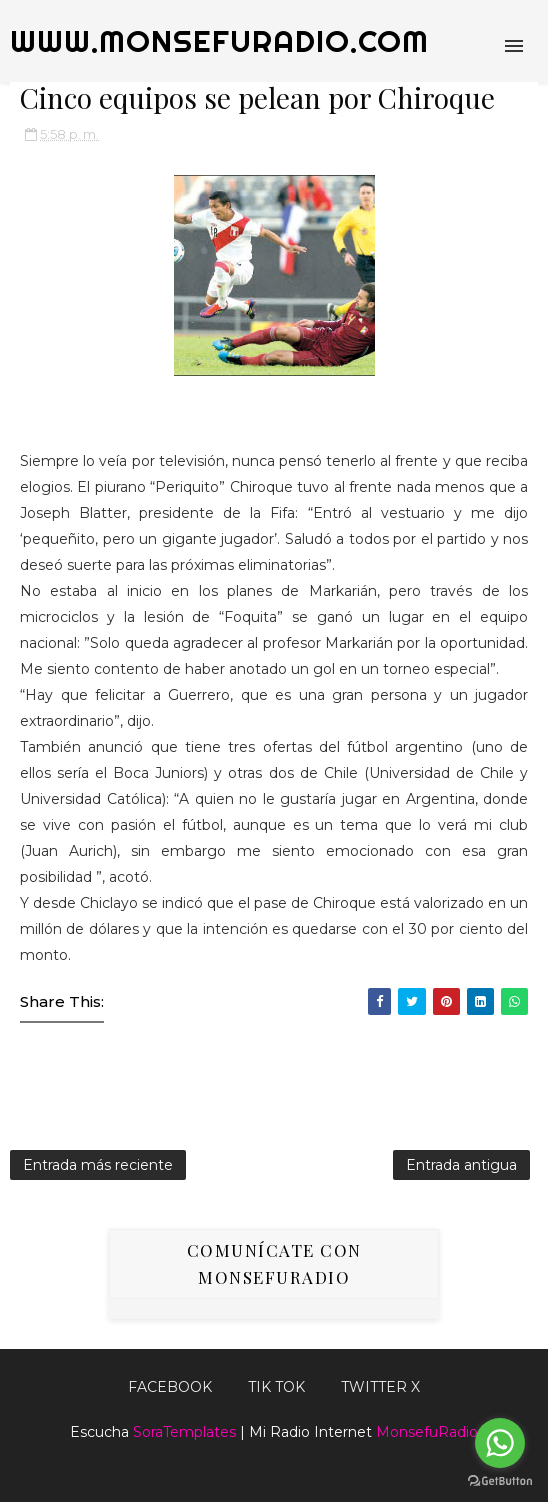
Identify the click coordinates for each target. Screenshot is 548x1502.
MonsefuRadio (427, 1432)
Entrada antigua (461, 1165)
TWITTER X (380, 1387)
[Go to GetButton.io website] (500, 1481)
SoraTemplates (184, 1432)
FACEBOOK (170, 1387)
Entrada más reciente (98, 1165)
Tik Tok (276, 1387)
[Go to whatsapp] (500, 1443)
